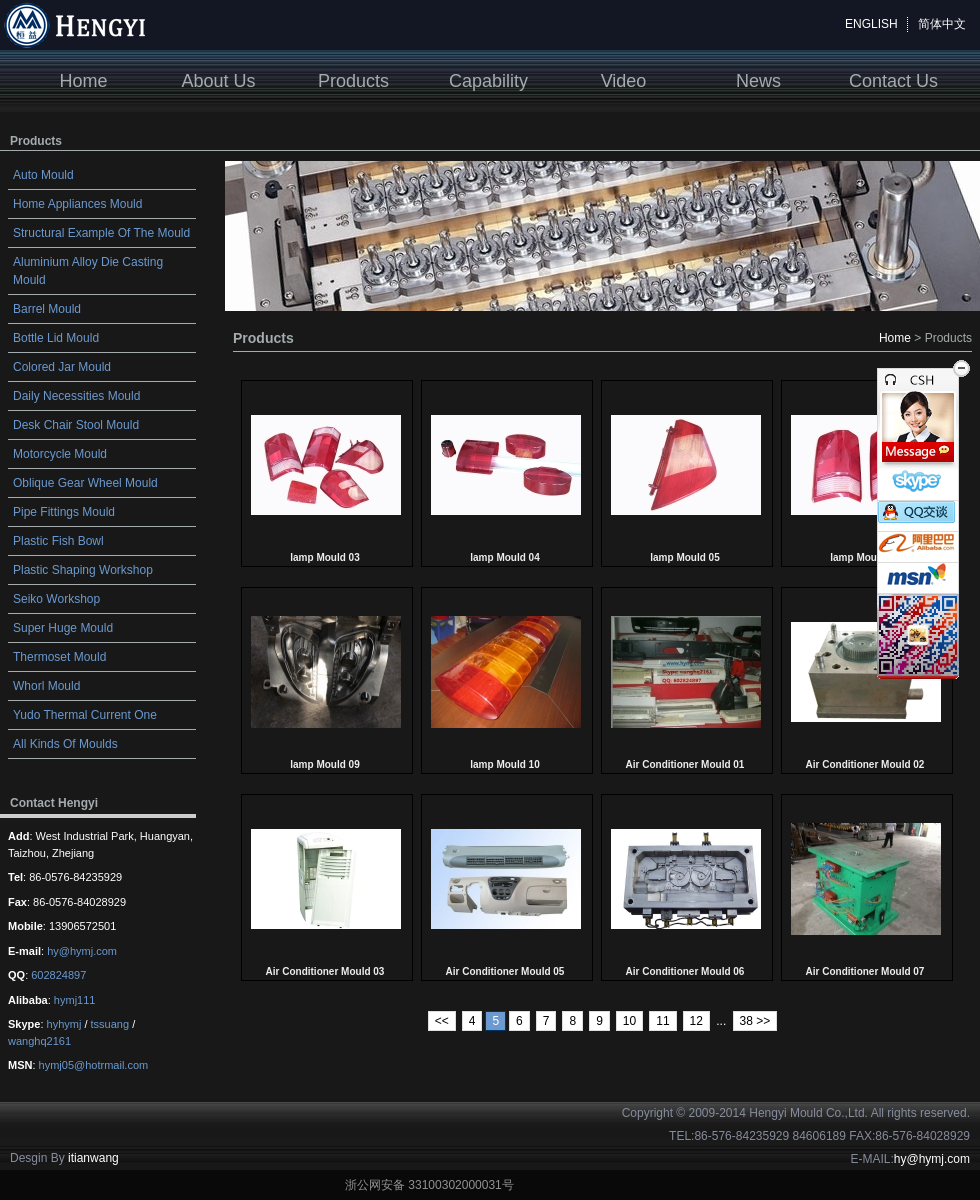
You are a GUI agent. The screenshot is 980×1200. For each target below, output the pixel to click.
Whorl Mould (46, 686)
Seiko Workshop (56, 599)
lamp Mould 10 (504, 764)
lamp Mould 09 (324, 764)
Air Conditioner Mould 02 (865, 764)
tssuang (110, 1024)
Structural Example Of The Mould (101, 233)
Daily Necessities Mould (76, 396)
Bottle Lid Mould (56, 338)
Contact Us (893, 81)
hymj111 (75, 1000)
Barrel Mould (47, 309)
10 (629, 1021)
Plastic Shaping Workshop (83, 570)
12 (696, 1021)
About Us (218, 81)
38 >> (755, 1021)
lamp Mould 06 (864, 557)
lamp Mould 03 (324, 557)
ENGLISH (871, 24)
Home (83, 81)
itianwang (93, 1158)
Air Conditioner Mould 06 (685, 971)
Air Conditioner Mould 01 (685, 764)
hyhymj (64, 1024)
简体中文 (942, 24)
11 (662, 1021)
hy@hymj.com (82, 951)
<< (442, 1021)
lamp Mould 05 (684, 557)
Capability (488, 81)
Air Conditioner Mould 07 (865, 971)
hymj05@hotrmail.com (94, 1065)
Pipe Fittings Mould (64, 512)
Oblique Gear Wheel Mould (85, 483)
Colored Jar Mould (62, 367)
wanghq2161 (39, 1041)
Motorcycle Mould (60, 454)
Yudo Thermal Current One (85, 715)
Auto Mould (43, 175)
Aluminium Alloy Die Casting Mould (88, 271)
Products (353, 81)
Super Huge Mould (63, 628)
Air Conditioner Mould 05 (505, 971)
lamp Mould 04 (504, 557)
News (758, 81)
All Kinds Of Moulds (65, 744)
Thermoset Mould (59, 657)
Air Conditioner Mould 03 (325, 971)
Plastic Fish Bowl (58, 541)
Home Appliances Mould (77, 204)
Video (624, 81)
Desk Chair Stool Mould (76, 425)
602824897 (58, 975)
